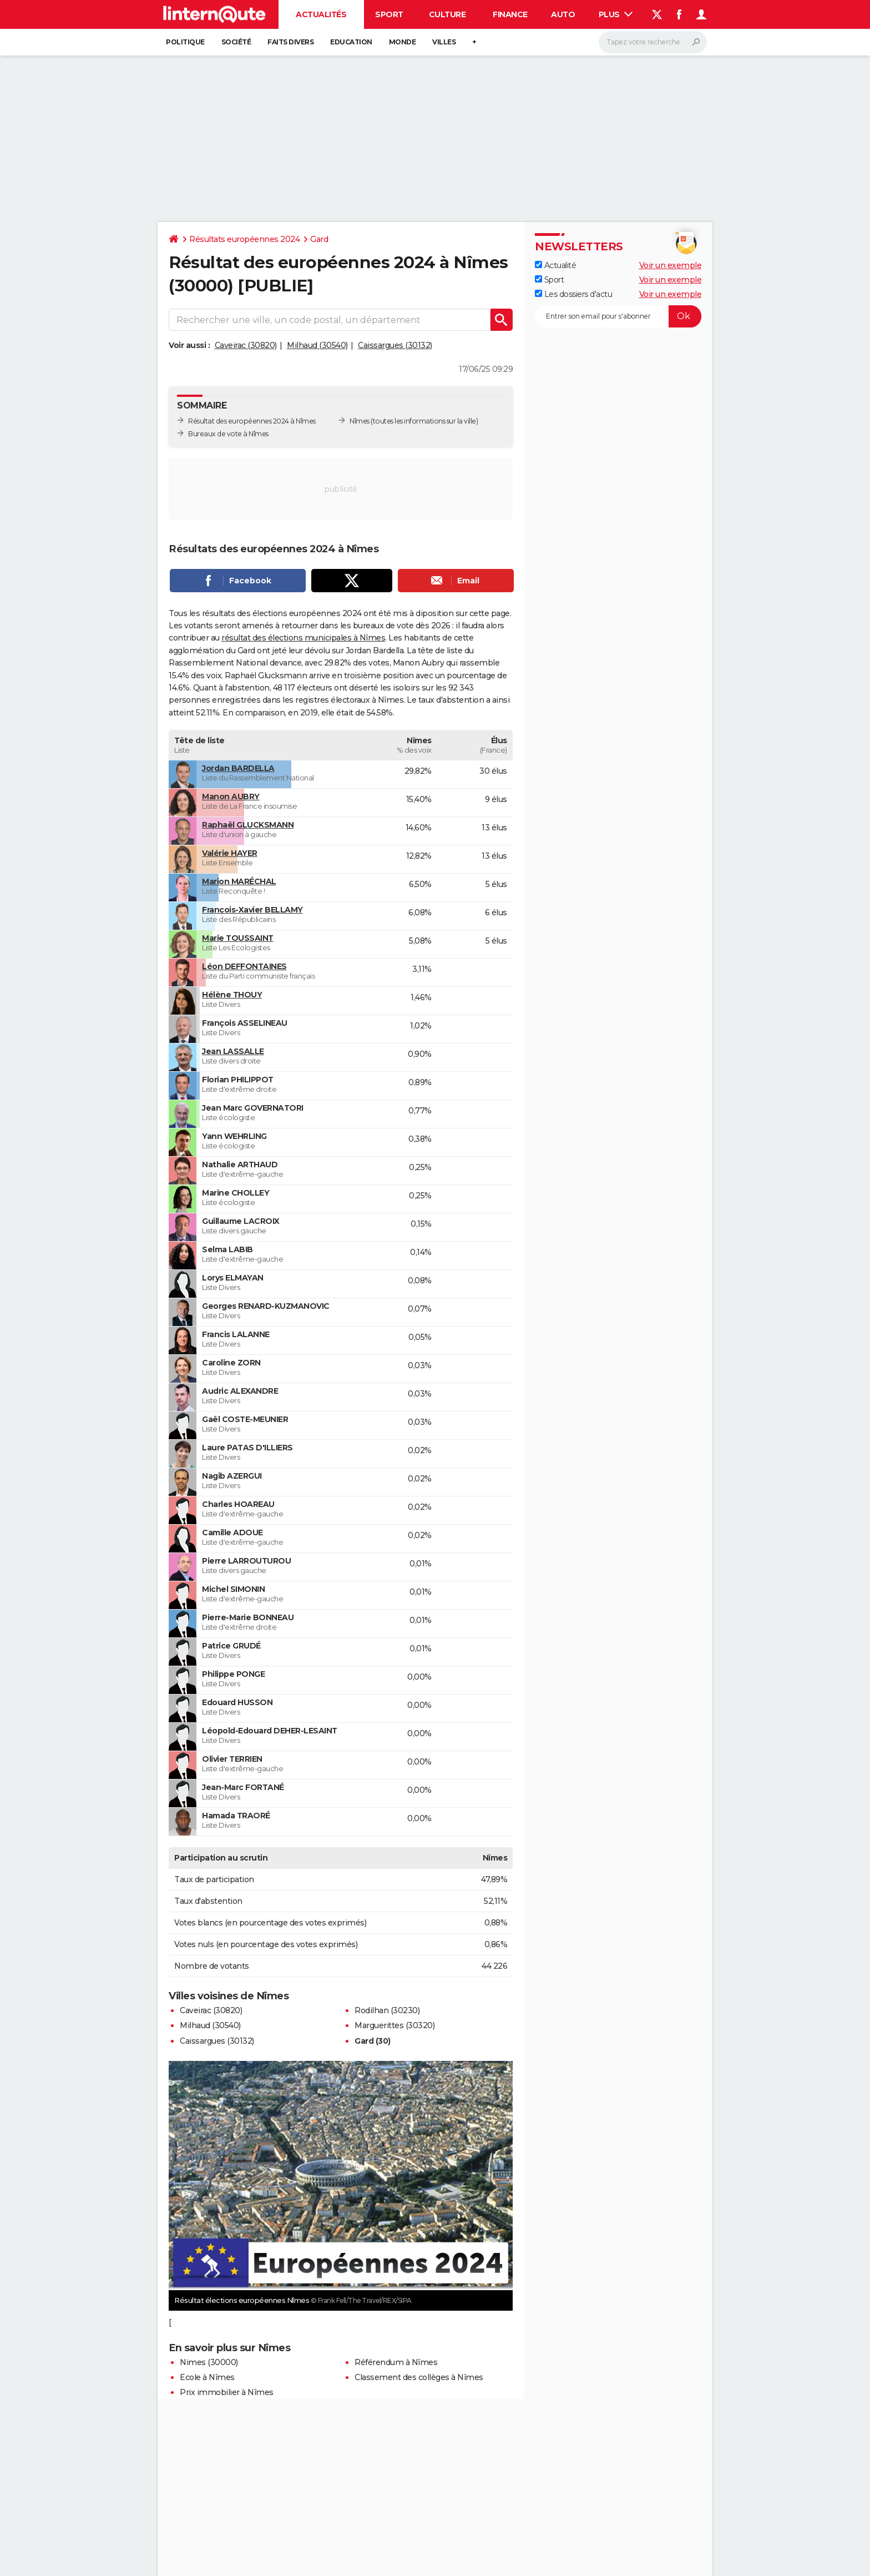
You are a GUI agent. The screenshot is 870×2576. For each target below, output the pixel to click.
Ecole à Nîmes (207, 2377)
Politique (185, 42)
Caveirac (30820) (246, 345)
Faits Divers (290, 42)
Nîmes (360, 421)
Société (236, 42)
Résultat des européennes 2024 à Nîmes (252, 421)
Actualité (555, 265)
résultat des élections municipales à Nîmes (303, 638)
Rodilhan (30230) (387, 2010)
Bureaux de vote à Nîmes (228, 434)
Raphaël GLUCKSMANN (248, 825)
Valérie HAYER (229, 853)
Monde (402, 42)
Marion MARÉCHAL (239, 881)
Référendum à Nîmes (396, 2362)
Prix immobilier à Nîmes (227, 2392)
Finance (510, 14)
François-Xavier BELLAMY (252, 910)
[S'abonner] (618, 316)
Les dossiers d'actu (573, 294)
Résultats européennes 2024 (244, 239)
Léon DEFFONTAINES (244, 966)
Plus (616, 14)
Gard (319, 239)
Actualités (321, 14)
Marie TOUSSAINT (238, 938)
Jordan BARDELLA (238, 768)
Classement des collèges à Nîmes (419, 2377)
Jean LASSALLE (233, 1051)
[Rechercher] (653, 42)
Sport (389, 14)
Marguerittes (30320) (394, 2025)
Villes (444, 42)
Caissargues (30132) (395, 345)
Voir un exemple (670, 265)
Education (351, 42)
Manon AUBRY (231, 796)
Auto (563, 14)
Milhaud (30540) (317, 345)
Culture (447, 14)
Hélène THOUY (232, 995)
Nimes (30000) (209, 2362)
